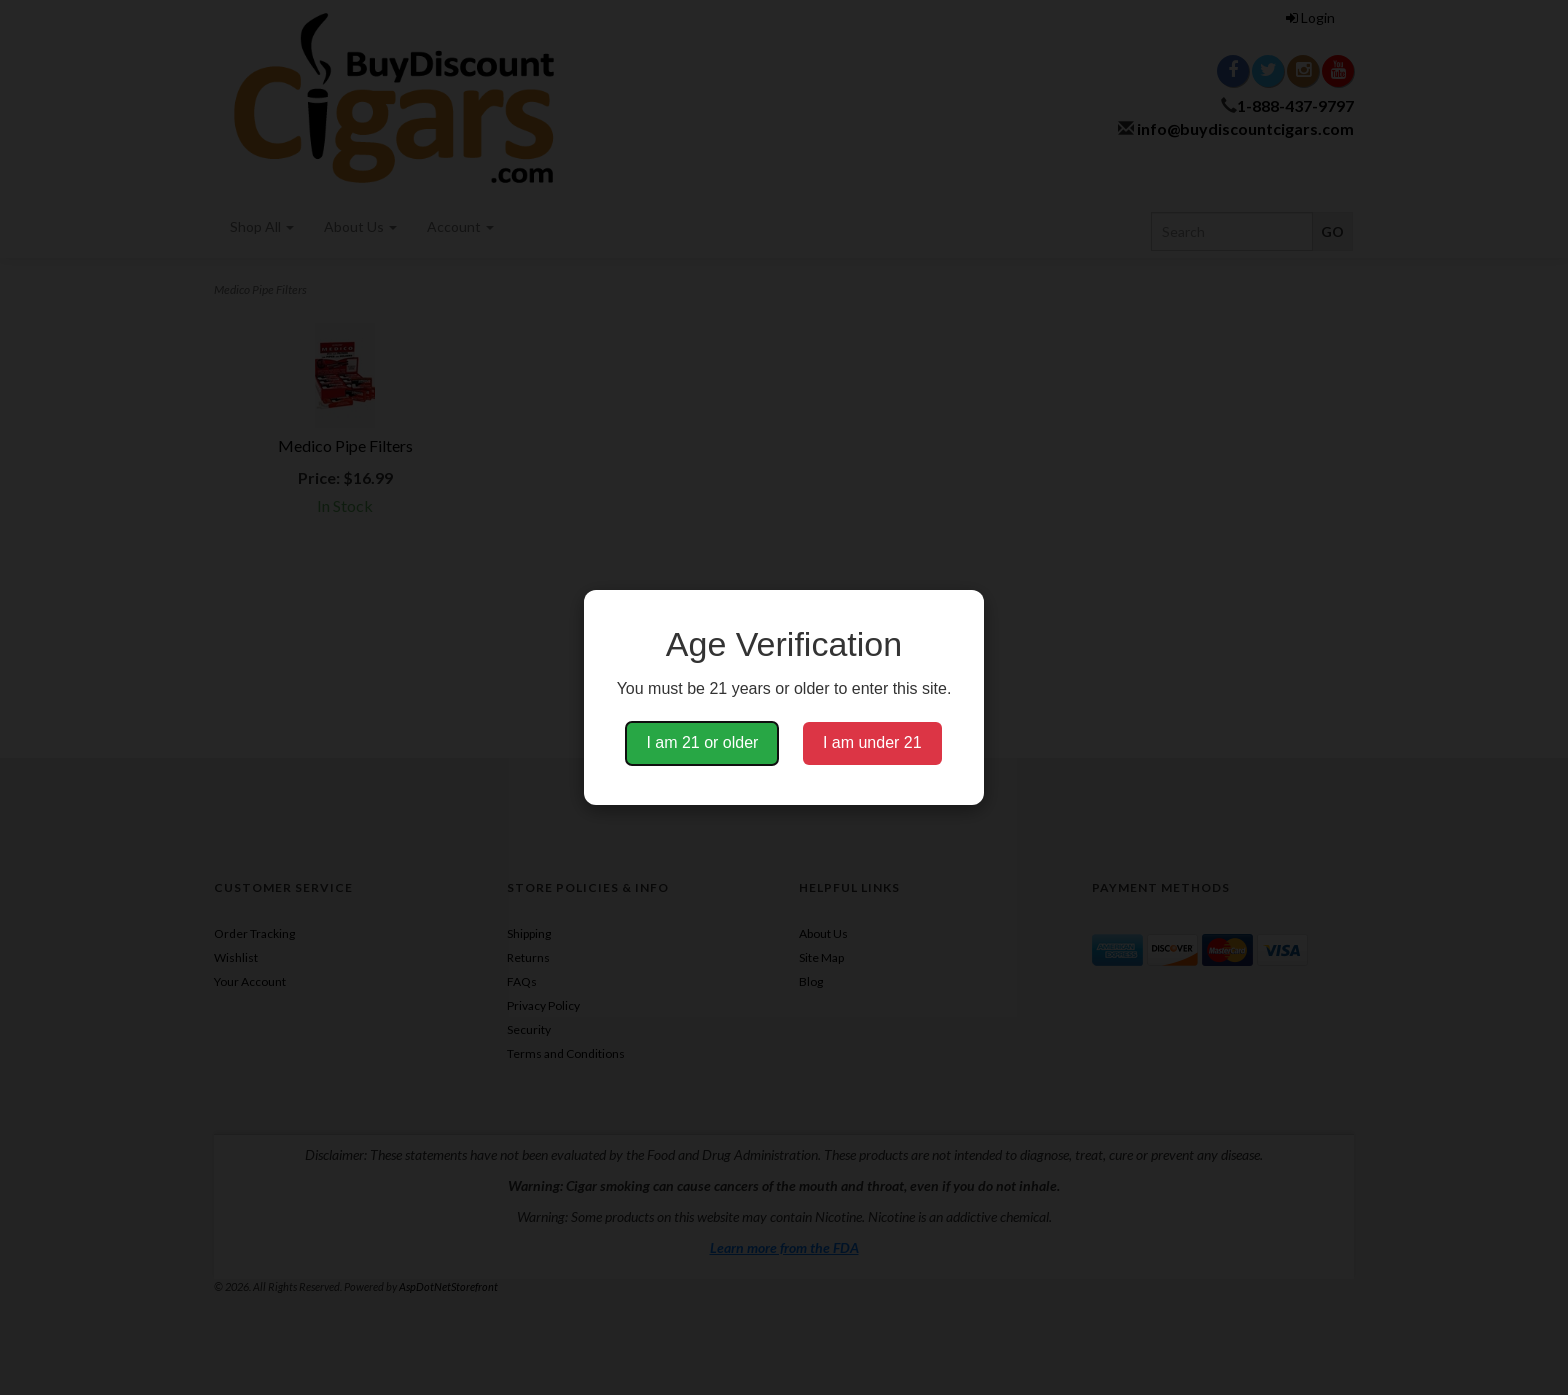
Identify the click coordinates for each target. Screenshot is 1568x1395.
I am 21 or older (702, 742)
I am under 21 (872, 742)
